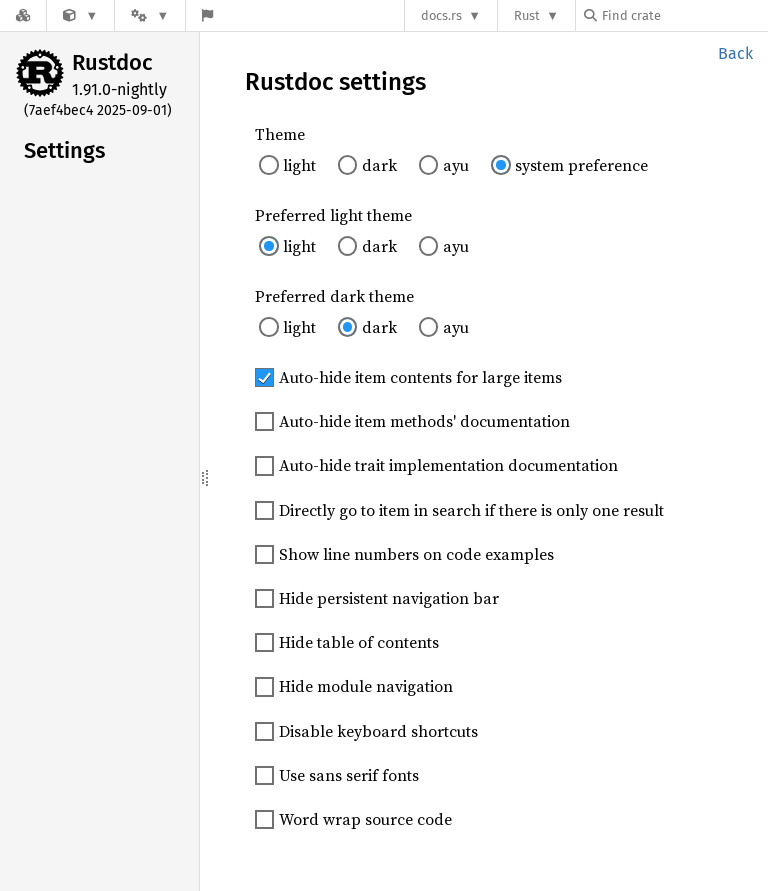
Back (735, 53)
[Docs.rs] (23, 15)
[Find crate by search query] (684, 15)
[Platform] (150, 15)
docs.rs (441, 15)
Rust (527, 15)
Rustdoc (112, 62)
